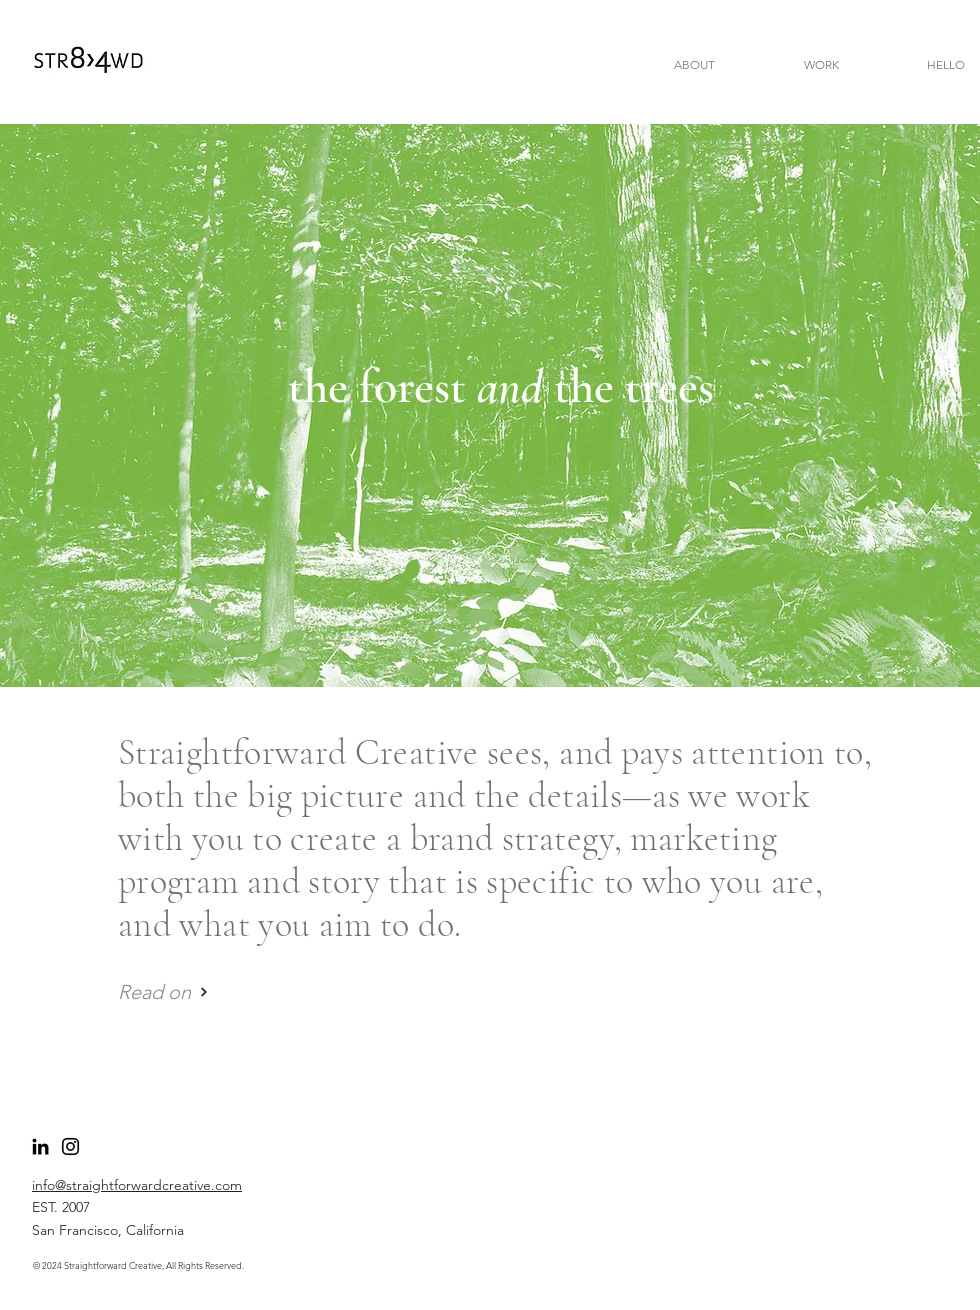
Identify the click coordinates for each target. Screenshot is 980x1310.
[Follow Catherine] (70, 1146)
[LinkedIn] (40, 1146)
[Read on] (163, 991)
